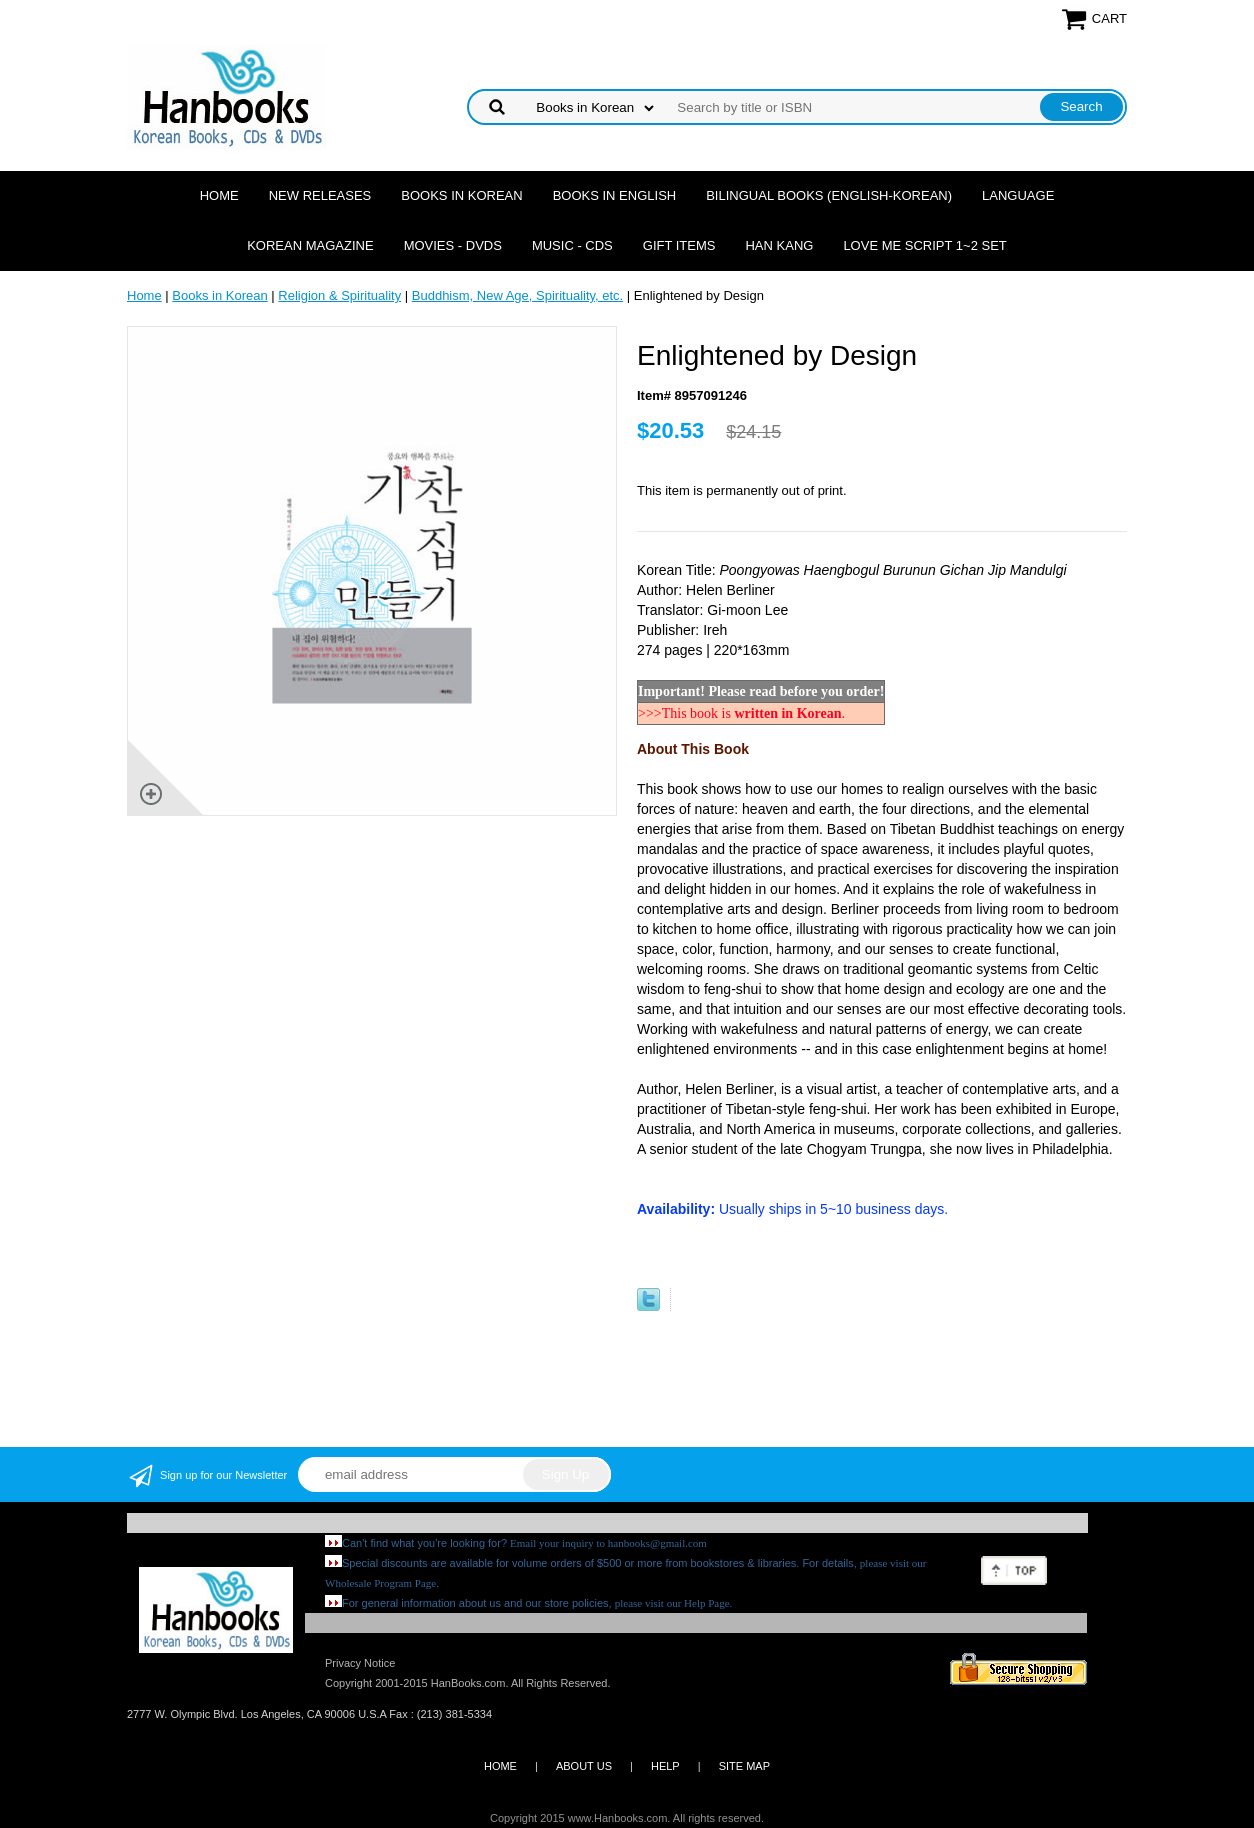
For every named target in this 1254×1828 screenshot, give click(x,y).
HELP (665, 1766)
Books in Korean (461, 195)
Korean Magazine (310, 245)
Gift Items (679, 245)
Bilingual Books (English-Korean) (829, 195)
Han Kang (779, 245)
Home (219, 195)
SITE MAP (744, 1766)
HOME (500, 1766)
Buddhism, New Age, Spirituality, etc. (517, 295)
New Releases (320, 195)
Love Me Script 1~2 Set (924, 245)
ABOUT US (584, 1766)
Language (1018, 195)
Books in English (615, 195)
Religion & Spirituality (339, 295)
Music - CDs (572, 245)
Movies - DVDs (453, 245)
